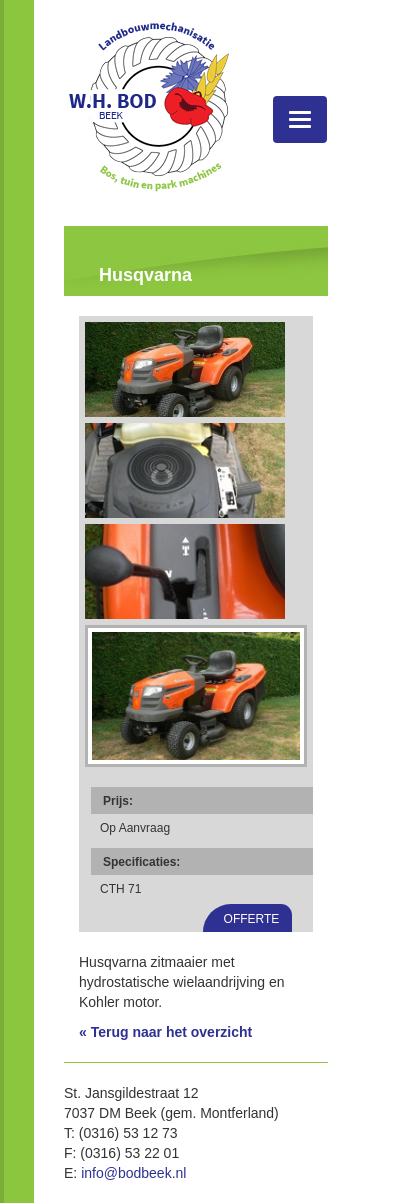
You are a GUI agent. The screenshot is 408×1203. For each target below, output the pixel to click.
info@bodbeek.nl (133, 1173)
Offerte (252, 919)
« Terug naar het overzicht (165, 1032)
